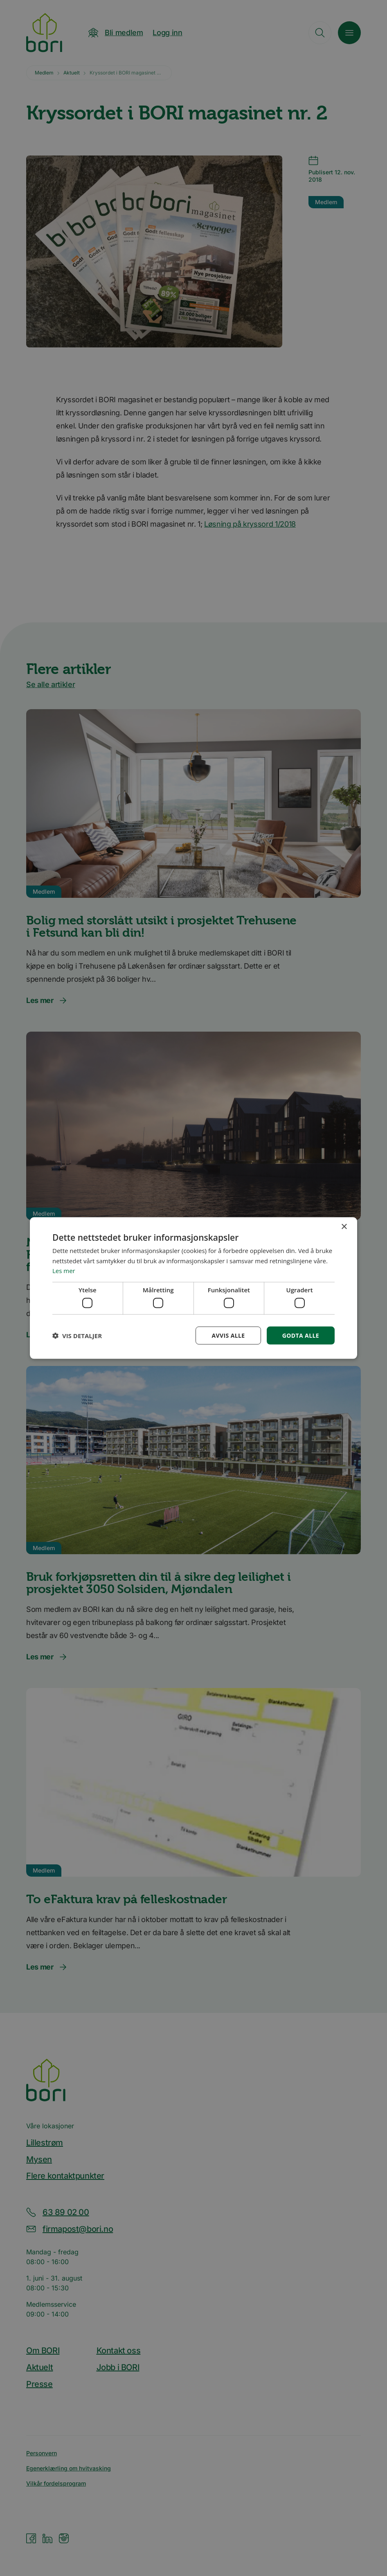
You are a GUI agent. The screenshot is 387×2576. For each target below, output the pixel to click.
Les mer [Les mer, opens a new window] (63, 1271)
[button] (77, 1335)
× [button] (344, 1227)
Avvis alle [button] (228, 1335)
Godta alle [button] (300, 1335)
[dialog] (193, 1288)
